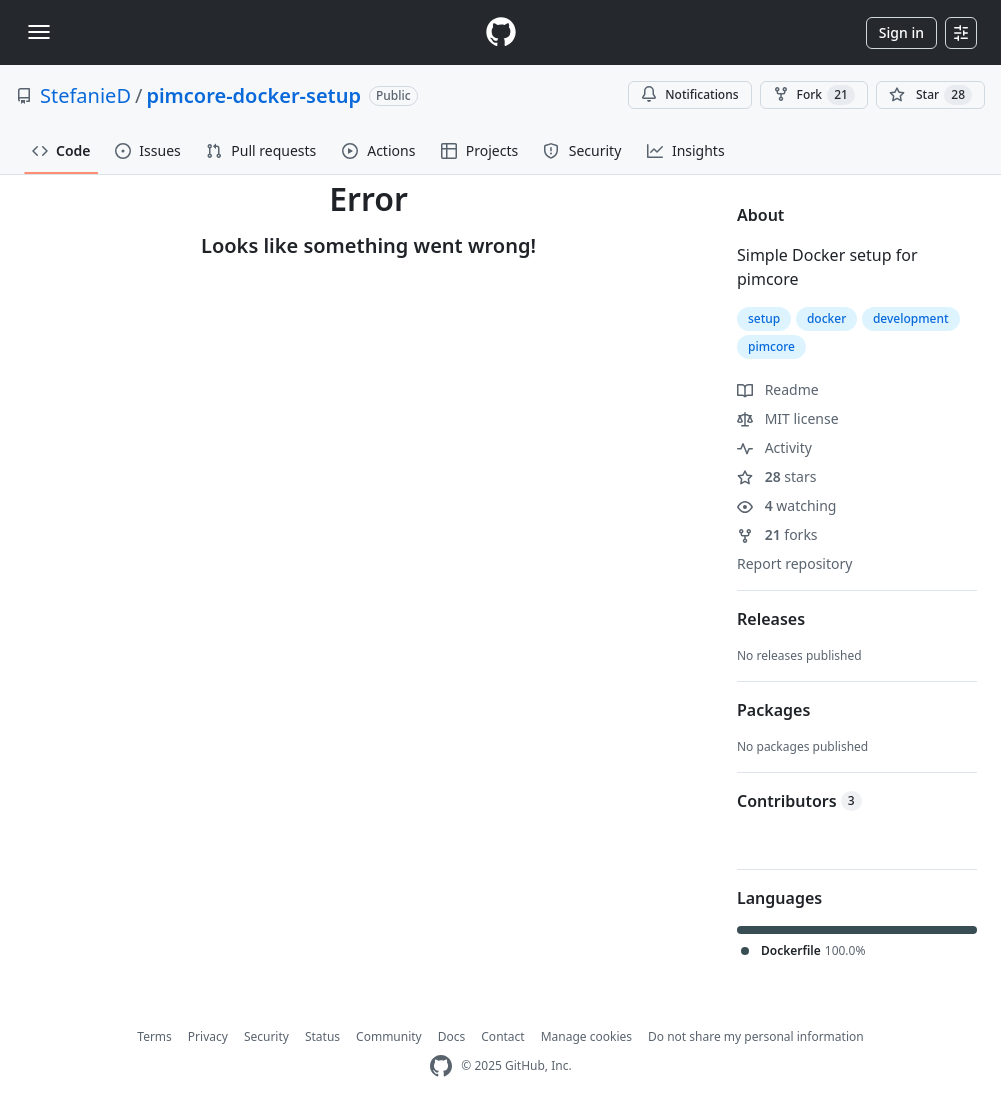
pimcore (771, 346)
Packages (773, 710)
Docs (452, 1036)
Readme (778, 389)
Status (322, 1036)
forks (777, 534)
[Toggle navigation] (39, 32)
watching (786, 505)
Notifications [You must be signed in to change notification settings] (689, 94)
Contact (502, 1036)
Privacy (208, 1036)
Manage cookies (586, 1036)
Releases (771, 619)
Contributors (799, 801)
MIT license (788, 418)
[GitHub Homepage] (441, 1066)
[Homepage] (501, 32)
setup (764, 318)
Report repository (794, 563)
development (911, 318)
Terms (154, 1036)
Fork (814, 95)
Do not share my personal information (756, 1036)
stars (776, 476)
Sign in (901, 32)
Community (389, 1036)
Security (266, 1036)
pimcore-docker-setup (253, 95)
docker (826, 318)
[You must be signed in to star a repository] (930, 95)
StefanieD (85, 95)
